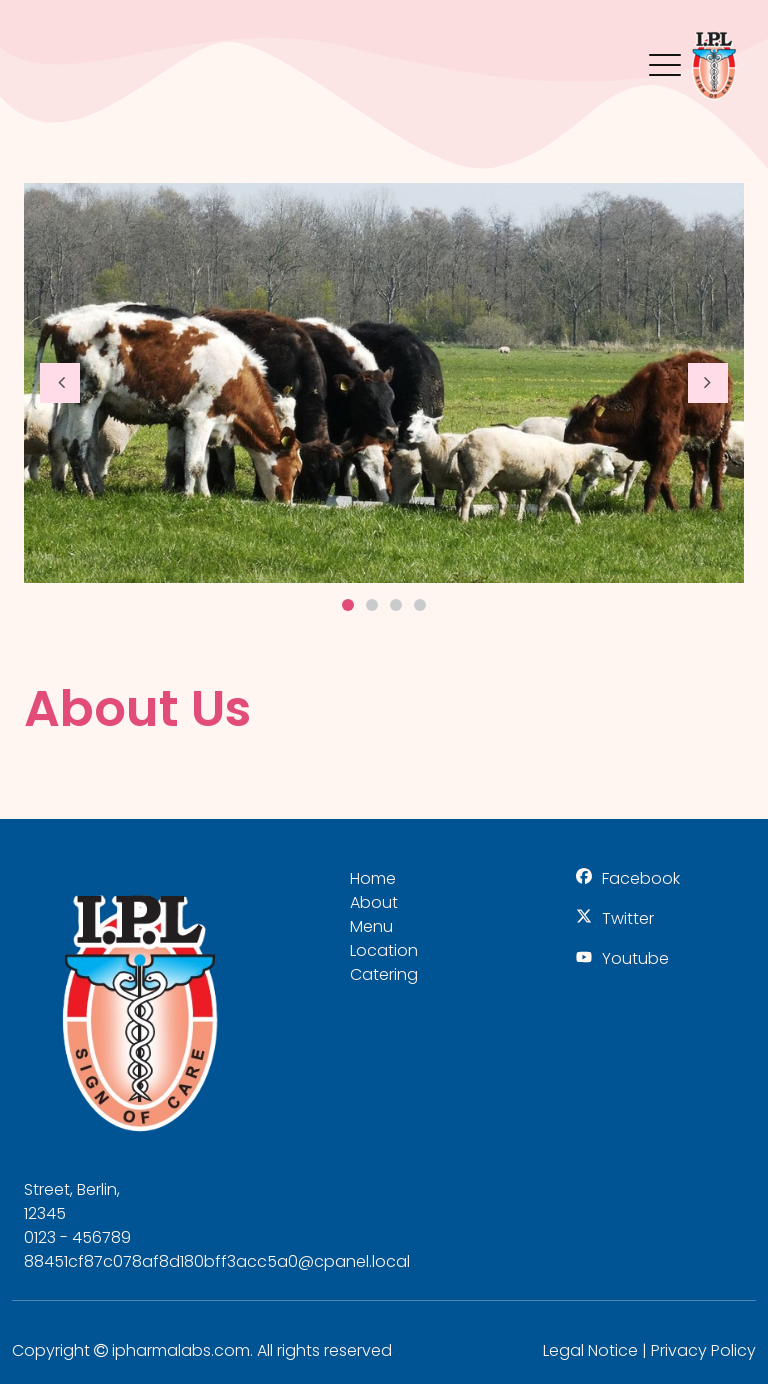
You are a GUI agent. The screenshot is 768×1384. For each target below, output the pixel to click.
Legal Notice (590, 1350)
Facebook (641, 878)
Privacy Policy (703, 1350)
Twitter (628, 918)
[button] (60, 383)
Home (373, 878)
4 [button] (420, 605)
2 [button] (372, 605)
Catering (384, 974)
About (374, 902)
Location (384, 950)
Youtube (635, 958)
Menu (665, 55)
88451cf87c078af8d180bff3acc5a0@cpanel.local (217, 1261)
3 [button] (396, 605)
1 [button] (348, 605)
